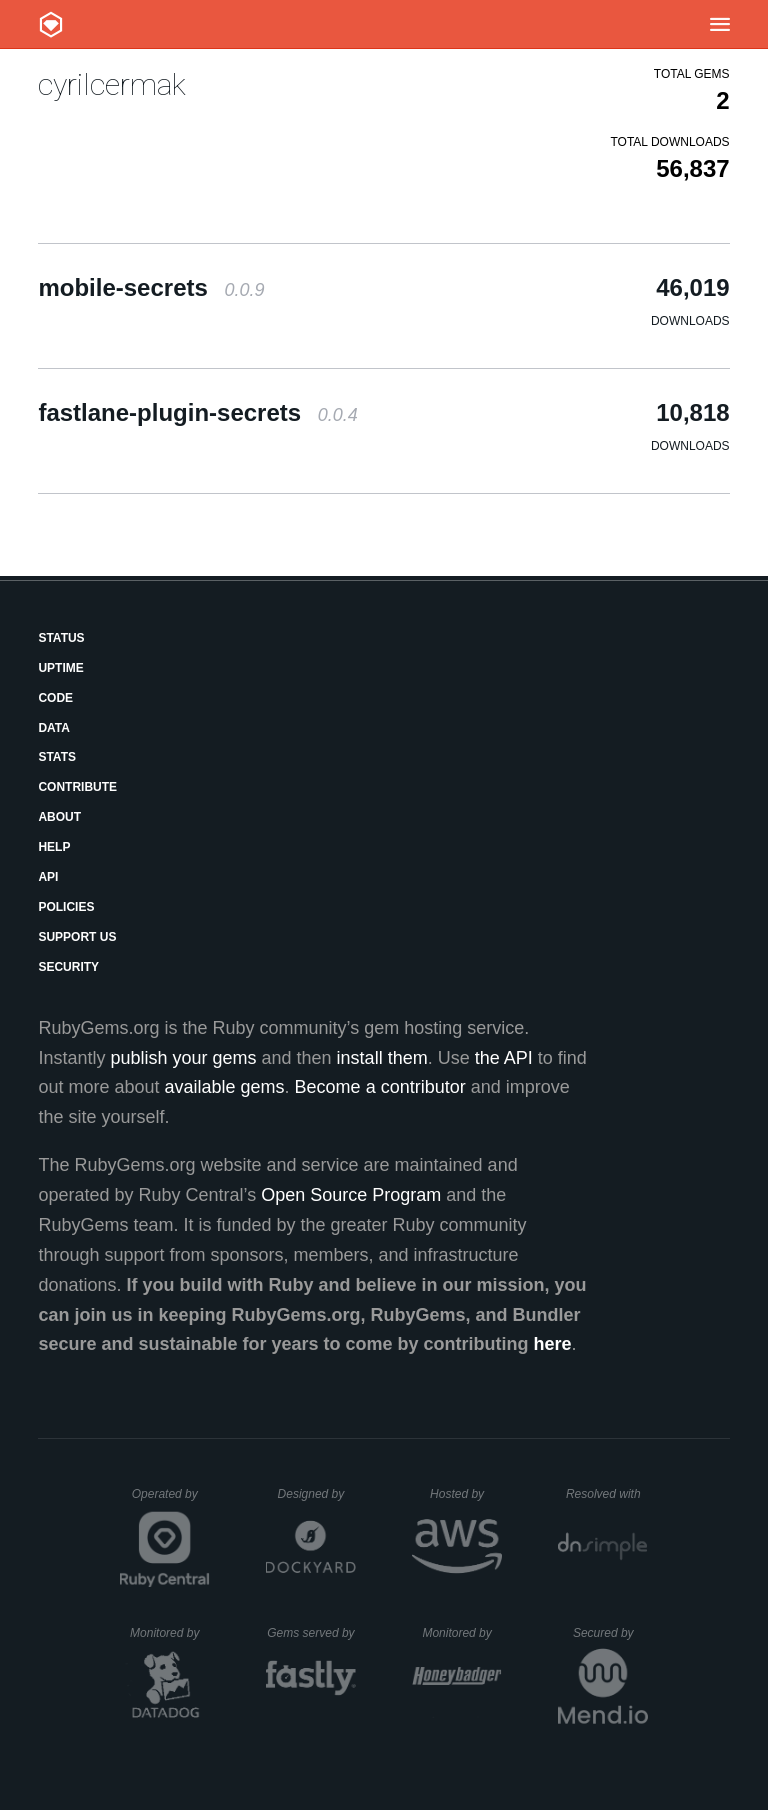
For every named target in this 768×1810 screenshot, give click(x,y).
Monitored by (170, 1633)
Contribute (77, 787)
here (553, 1344)
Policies (66, 907)
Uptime (60, 668)
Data (54, 728)
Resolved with (607, 1494)
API (48, 877)
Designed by (317, 1494)
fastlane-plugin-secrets (197, 412)
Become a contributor (380, 1087)
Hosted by (466, 1494)
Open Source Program (351, 1195)
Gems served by (311, 1633)
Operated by (171, 1501)
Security (68, 967)
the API (504, 1058)
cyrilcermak (112, 84)
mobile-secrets (151, 287)
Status (61, 638)
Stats (57, 757)
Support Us (77, 937)
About (59, 817)
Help (54, 847)
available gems (225, 1087)
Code (55, 698)
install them (382, 1058)
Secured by (610, 1633)
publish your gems (183, 1058)
